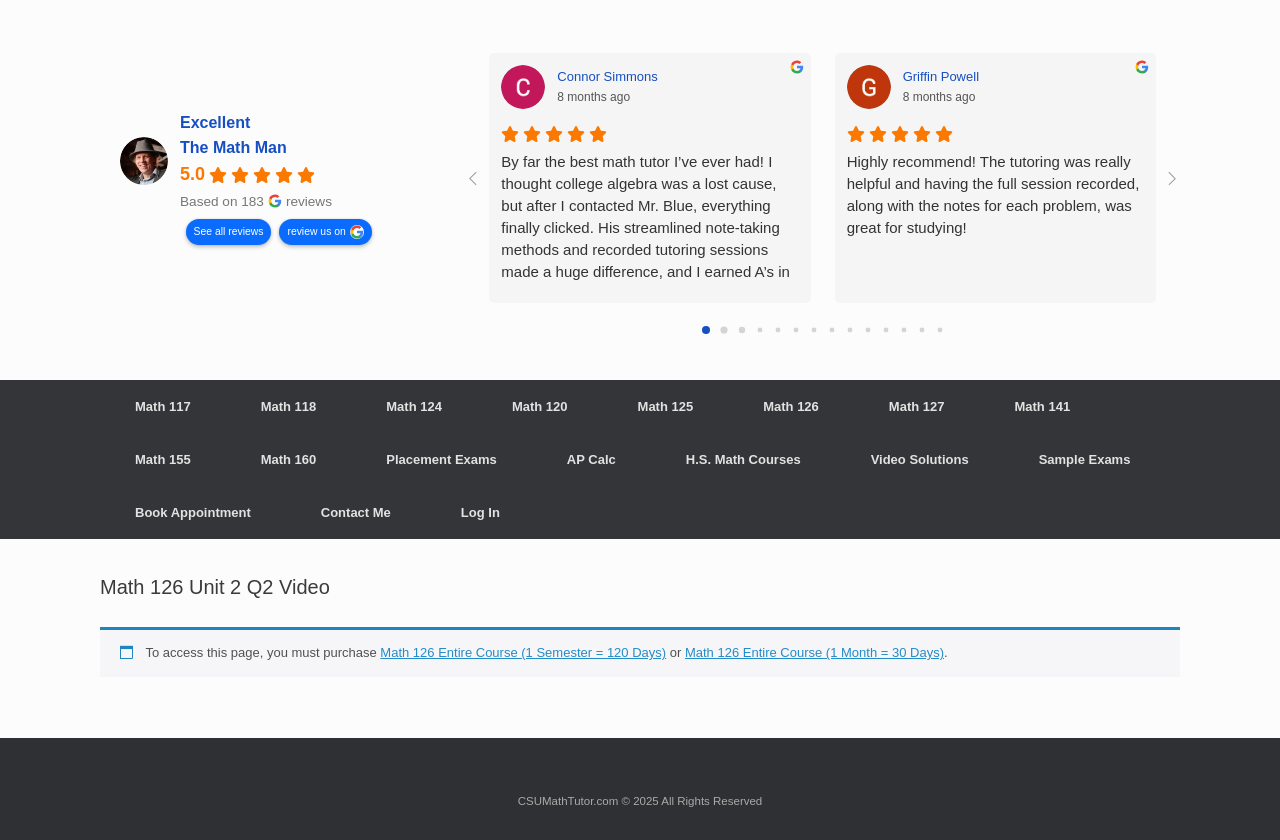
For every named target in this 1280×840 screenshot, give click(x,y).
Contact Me (356, 512)
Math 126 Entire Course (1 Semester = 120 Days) (523, 652)
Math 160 (289, 459)
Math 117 (163, 406)
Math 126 (791, 406)
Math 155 (163, 459)
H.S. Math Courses (743, 459)
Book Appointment (193, 512)
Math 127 (917, 406)
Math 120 (540, 406)
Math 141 (1042, 406)
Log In (480, 512)
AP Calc (591, 459)
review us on (316, 230)
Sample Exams (1085, 459)
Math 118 (289, 406)
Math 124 (414, 406)
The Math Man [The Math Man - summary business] (233, 147)
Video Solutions (920, 459)
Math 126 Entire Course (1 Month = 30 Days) (814, 652)
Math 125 (666, 406)
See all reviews (229, 230)
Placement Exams (441, 459)
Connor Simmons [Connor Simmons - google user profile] (607, 76)
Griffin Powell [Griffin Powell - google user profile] (941, 76)
